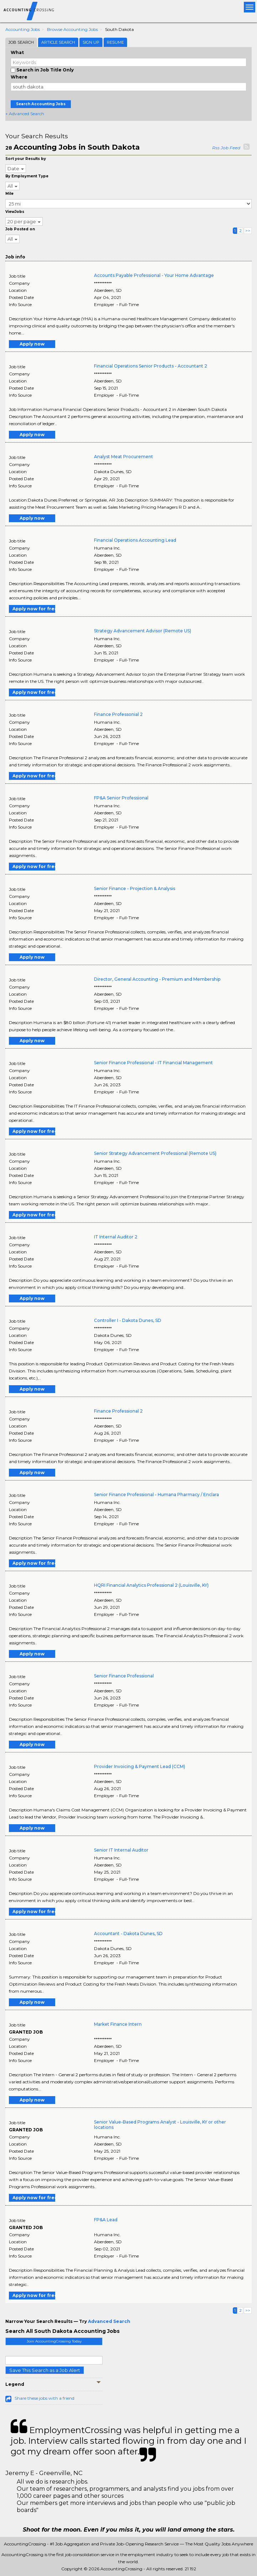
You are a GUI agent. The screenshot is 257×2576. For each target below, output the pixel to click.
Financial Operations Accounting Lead (135, 540)
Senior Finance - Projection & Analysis (134, 888)
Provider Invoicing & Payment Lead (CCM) (139, 1766)
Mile (9, 193)
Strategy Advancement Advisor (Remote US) (142, 630)
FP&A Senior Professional (121, 797)
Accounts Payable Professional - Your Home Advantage (154, 275)
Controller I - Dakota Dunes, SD (127, 1320)
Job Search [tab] (21, 42)
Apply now (32, 344)
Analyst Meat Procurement (123, 456)
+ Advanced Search (24, 113)
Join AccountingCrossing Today (54, 2341)
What (17, 52)
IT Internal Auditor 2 (115, 1236)
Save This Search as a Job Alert (44, 2370)
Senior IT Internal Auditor (121, 1850)
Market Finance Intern (118, 2024)
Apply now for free (33, 608)
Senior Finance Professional (124, 1675)
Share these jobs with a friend (44, 2398)
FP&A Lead (105, 2219)
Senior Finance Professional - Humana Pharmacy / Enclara (156, 1494)
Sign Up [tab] (91, 42)
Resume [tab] (115, 42)
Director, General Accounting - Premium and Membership (157, 979)
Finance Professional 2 (118, 1411)
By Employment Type (26, 176)
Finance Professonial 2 (118, 714)
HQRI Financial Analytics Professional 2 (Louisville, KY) (151, 1585)
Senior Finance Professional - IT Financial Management (153, 1062)
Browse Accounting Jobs (72, 29)
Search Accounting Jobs (40, 104)
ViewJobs (14, 211)
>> (247, 230)
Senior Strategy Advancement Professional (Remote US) (155, 1153)
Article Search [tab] (58, 42)
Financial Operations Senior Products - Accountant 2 (150, 366)
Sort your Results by (25, 158)
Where (19, 77)
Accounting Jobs (22, 29)
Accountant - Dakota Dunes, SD (128, 1933)
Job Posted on (20, 229)
